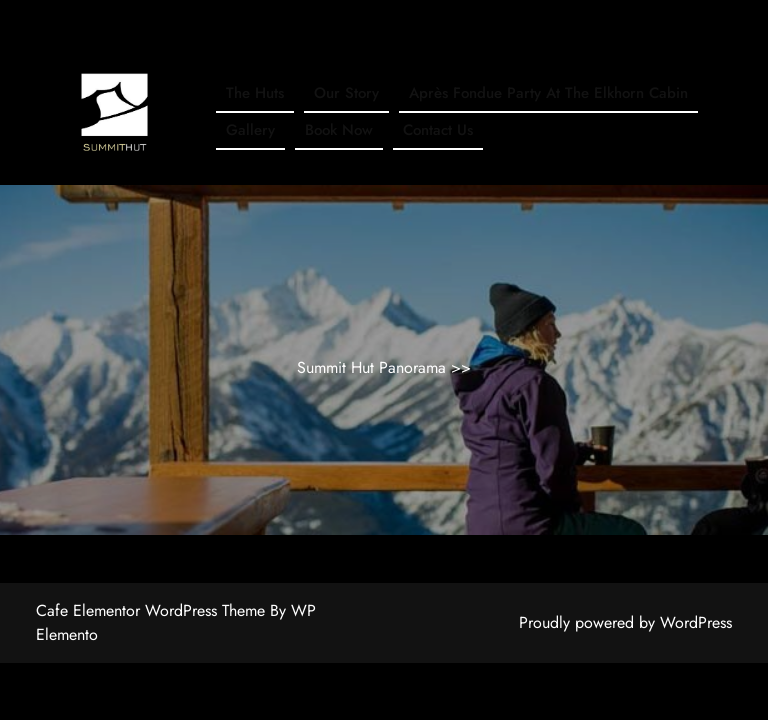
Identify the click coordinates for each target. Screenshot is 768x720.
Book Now (339, 130)
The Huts (255, 93)
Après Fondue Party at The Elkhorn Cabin (548, 93)
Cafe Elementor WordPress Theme (153, 610)
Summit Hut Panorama (374, 367)
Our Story (346, 93)
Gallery (250, 130)
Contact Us (438, 130)
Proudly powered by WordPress (625, 622)
